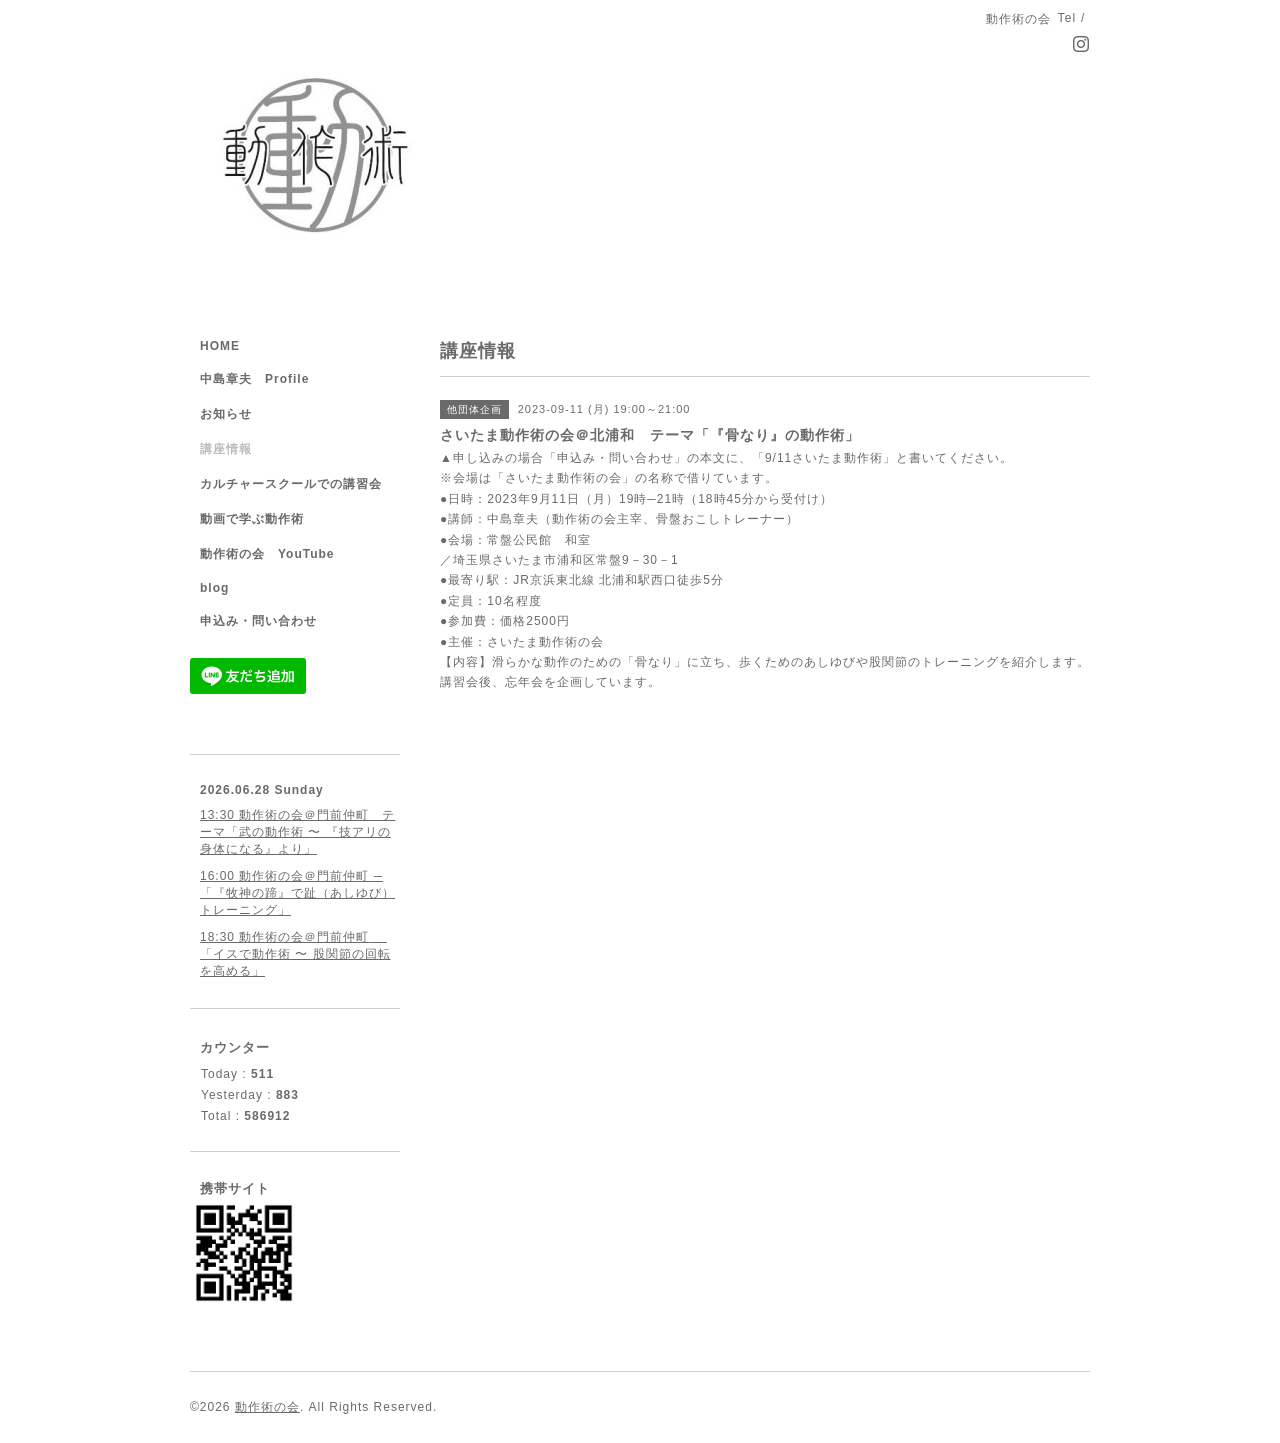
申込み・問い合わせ (258, 621)
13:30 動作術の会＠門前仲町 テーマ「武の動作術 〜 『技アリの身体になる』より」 (297, 832)
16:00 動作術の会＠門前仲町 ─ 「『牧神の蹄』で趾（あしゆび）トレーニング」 (297, 893)
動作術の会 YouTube (267, 554)
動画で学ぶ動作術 (252, 519)
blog (214, 588)
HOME (220, 346)
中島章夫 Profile (254, 379)
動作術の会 (267, 1407)
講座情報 (226, 449)
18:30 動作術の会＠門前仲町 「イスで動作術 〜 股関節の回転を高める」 (295, 954)
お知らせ (226, 414)
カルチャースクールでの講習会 (291, 484)
